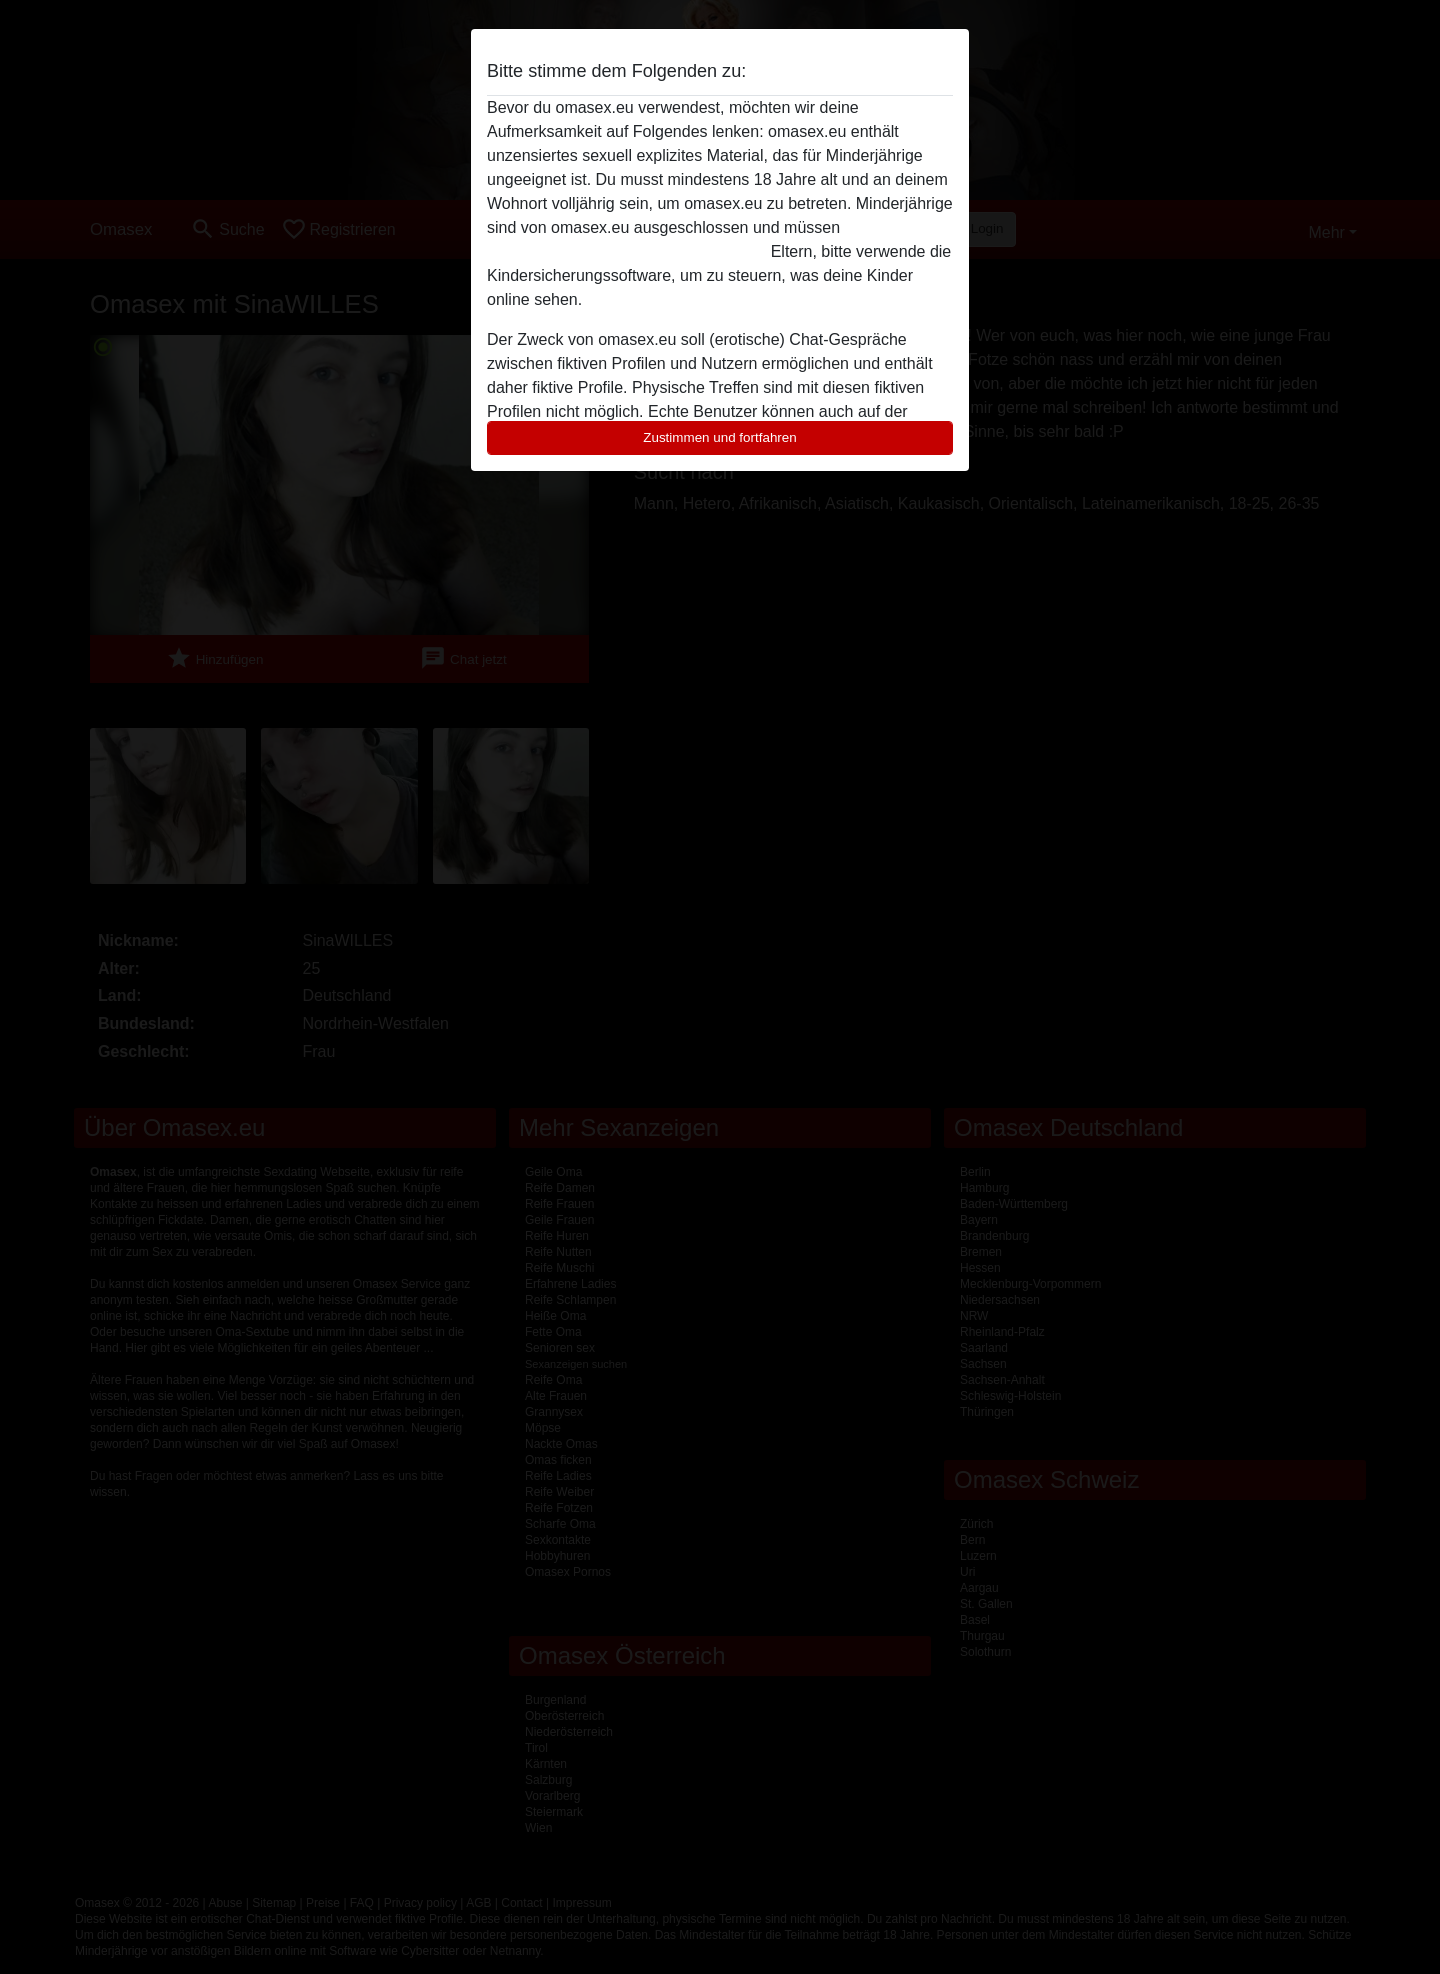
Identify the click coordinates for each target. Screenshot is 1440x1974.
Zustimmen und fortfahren (720, 437)
